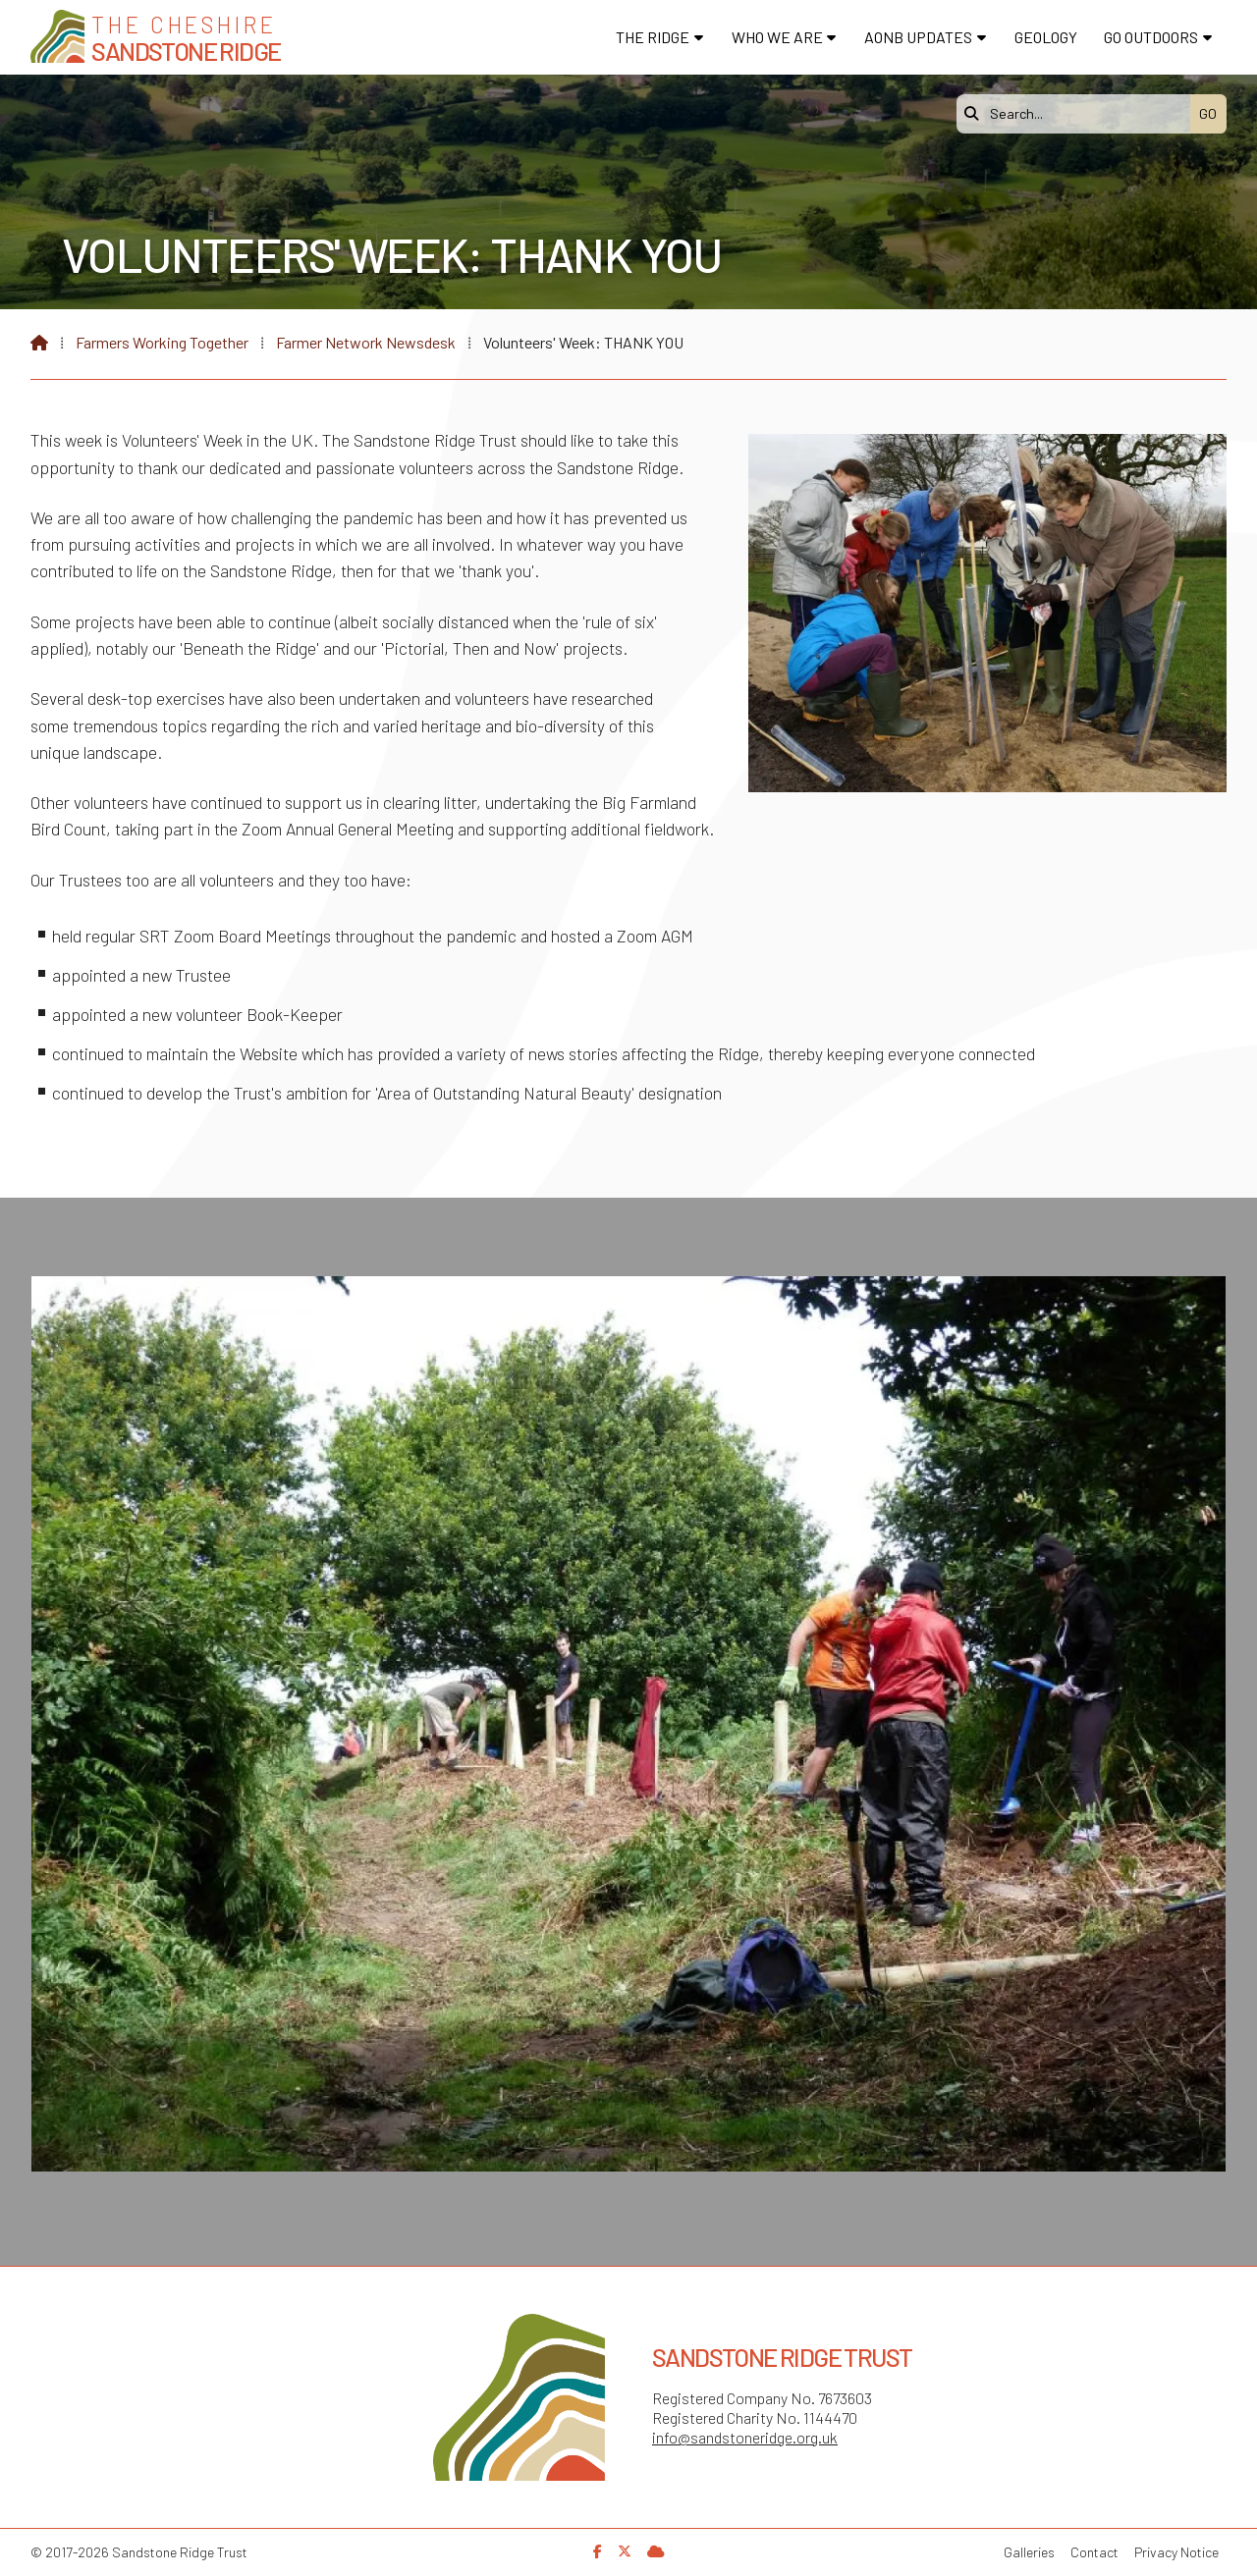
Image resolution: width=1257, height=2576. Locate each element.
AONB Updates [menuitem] (918, 36)
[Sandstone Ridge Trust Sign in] (656, 2551)
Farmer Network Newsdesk (366, 342)
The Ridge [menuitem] (652, 36)
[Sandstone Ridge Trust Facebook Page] (597, 2551)
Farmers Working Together (162, 342)
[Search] (1078, 114)
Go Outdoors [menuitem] (1151, 36)
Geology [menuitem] (1045, 36)
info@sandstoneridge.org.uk (745, 2437)
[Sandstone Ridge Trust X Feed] (624, 2551)
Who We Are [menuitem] (777, 36)
